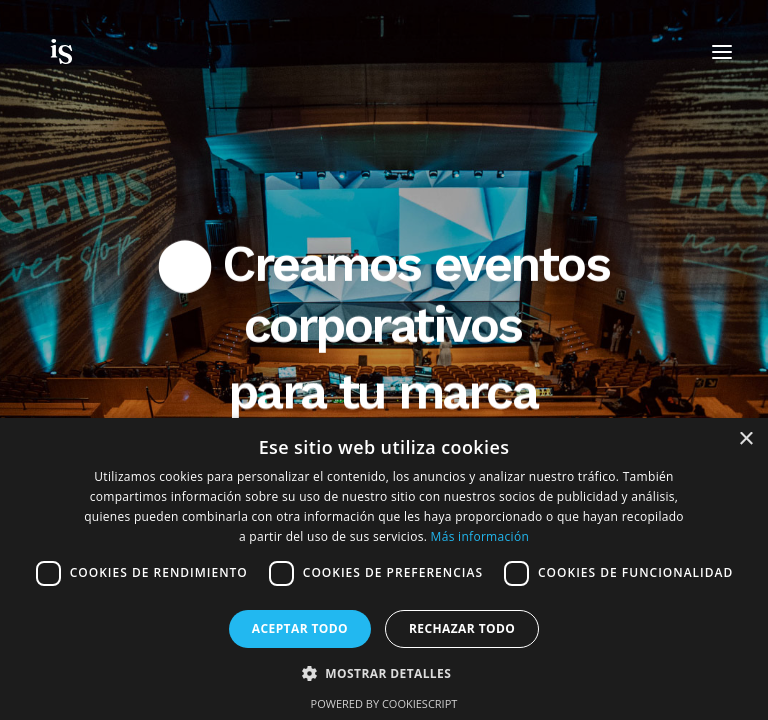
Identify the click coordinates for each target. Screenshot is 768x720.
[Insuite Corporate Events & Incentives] (98, 52)
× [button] (745, 439)
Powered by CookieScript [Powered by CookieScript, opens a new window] (384, 703)
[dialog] (384, 569)
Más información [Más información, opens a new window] (480, 536)
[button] (384, 672)
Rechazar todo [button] (462, 628)
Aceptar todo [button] (300, 628)
